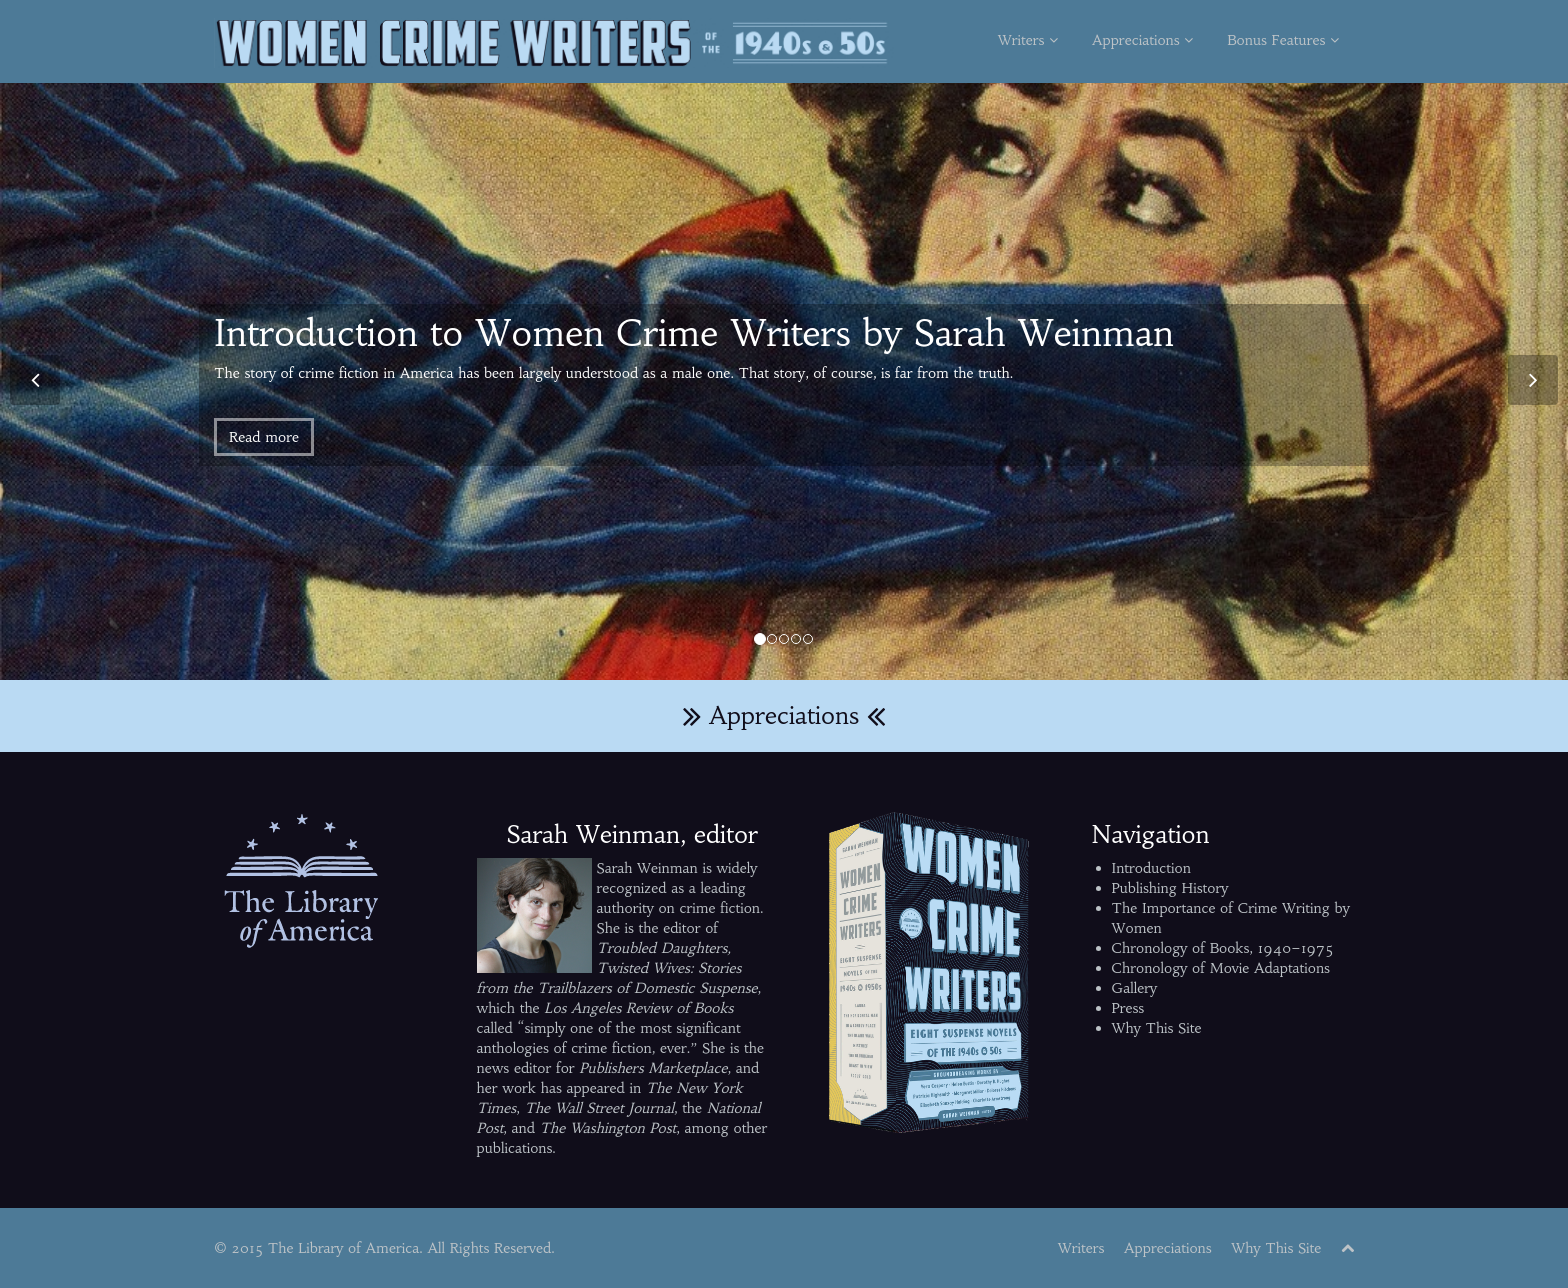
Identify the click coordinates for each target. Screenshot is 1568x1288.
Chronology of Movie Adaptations (1221, 968)
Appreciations (1142, 40)
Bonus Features (1283, 40)
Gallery (1135, 988)
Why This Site (1157, 1028)
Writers (1028, 40)
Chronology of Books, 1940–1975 (1223, 948)
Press (1128, 1008)
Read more (264, 437)
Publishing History (1170, 888)
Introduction (1151, 868)
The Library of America (343, 1248)
